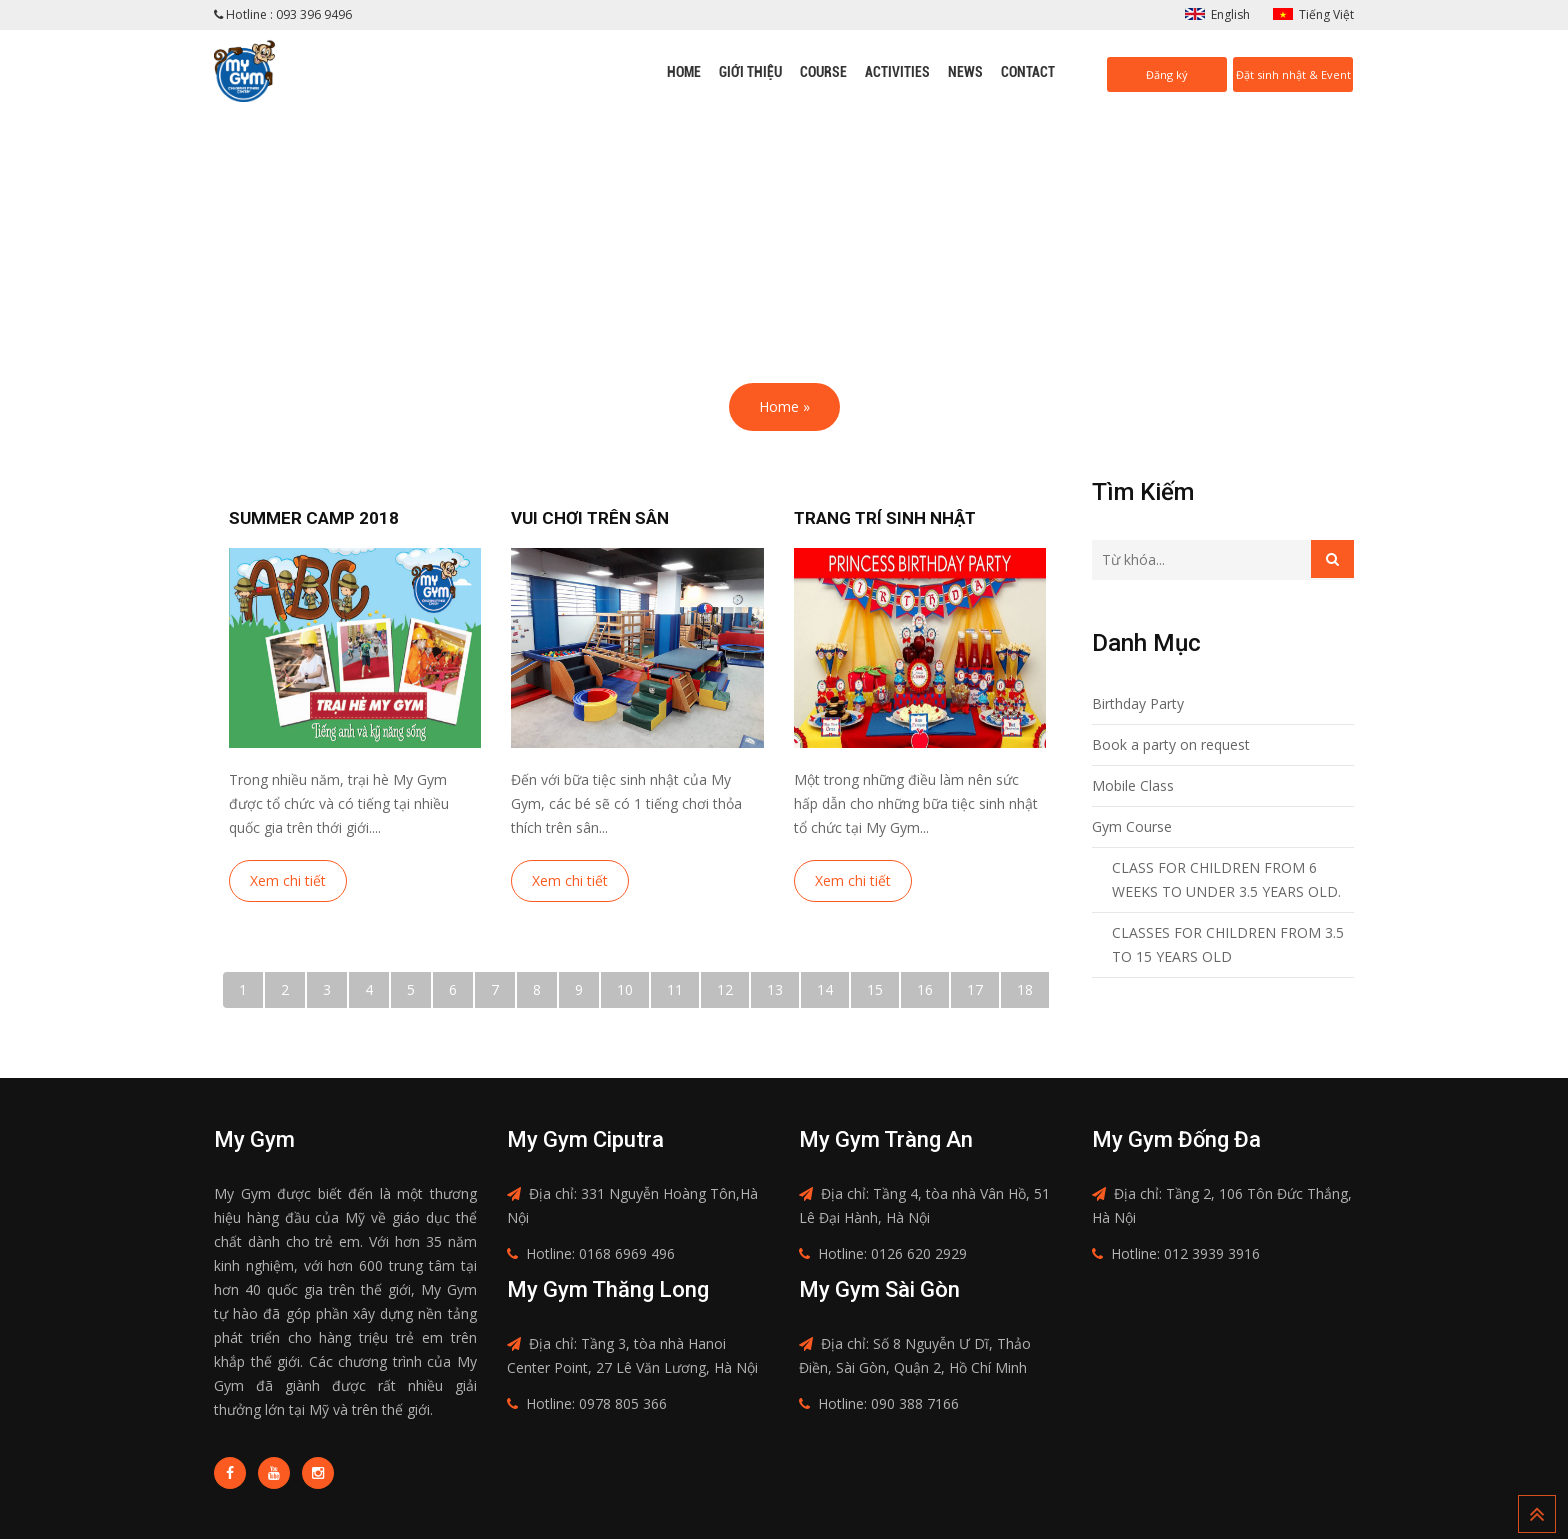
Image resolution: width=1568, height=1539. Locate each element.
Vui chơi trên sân (590, 518)
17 (975, 989)
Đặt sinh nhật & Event (1293, 74)
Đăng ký (1167, 74)
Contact (1028, 72)
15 (875, 989)
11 (675, 989)
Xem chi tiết (288, 880)
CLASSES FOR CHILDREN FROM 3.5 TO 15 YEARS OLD (1228, 944)
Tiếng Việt (1326, 14)
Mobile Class (1133, 785)
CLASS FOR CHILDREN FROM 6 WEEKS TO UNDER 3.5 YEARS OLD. (1226, 879)
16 (925, 989)
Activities (897, 72)
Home (684, 72)
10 (625, 989)
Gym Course (1132, 826)
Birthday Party (1138, 703)
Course (823, 72)
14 (825, 989)
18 (1025, 989)
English (1230, 14)
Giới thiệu (750, 72)
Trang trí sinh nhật (885, 518)
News (965, 72)
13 (775, 989)
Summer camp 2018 (314, 518)
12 (725, 989)
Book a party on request (1171, 744)
